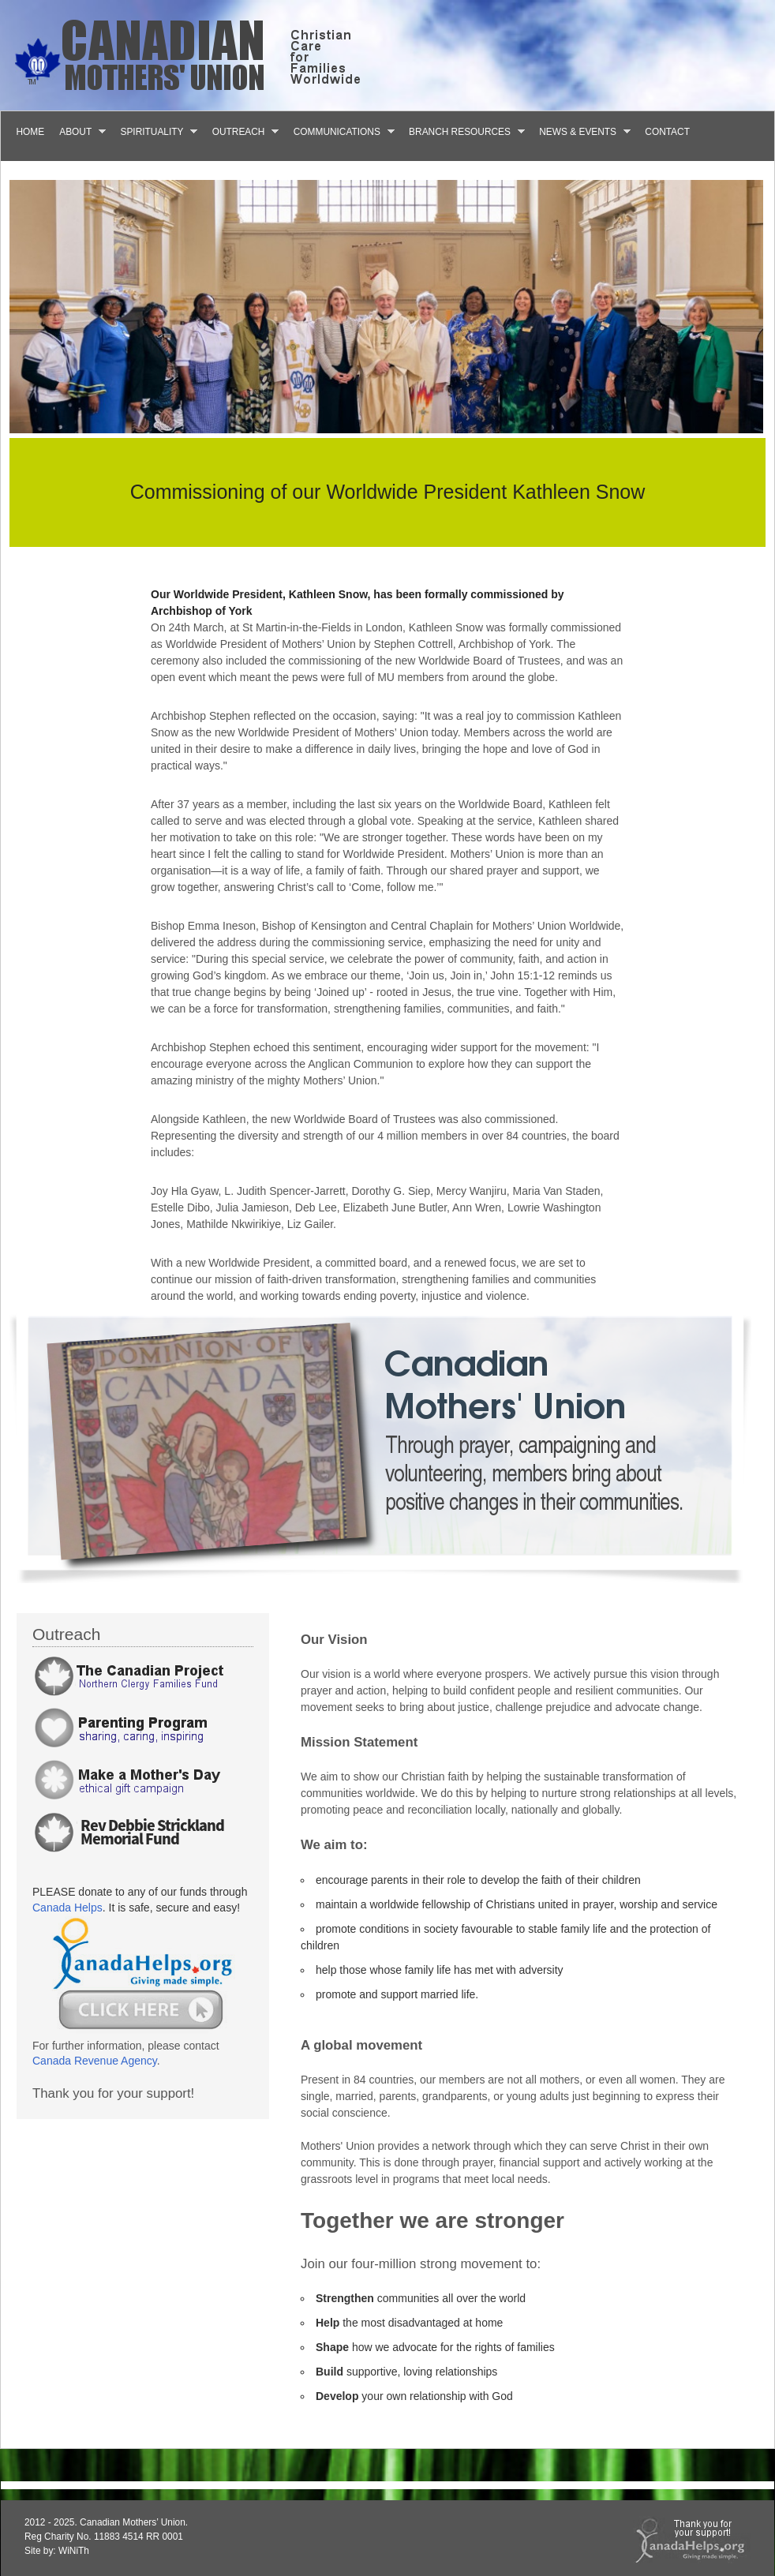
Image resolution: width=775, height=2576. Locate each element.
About (79, 131)
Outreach (241, 131)
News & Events (581, 131)
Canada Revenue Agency (94, 2060)
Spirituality (155, 131)
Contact (667, 131)
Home (31, 131)
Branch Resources (463, 131)
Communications (340, 131)
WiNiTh (73, 2550)
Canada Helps (67, 1907)
